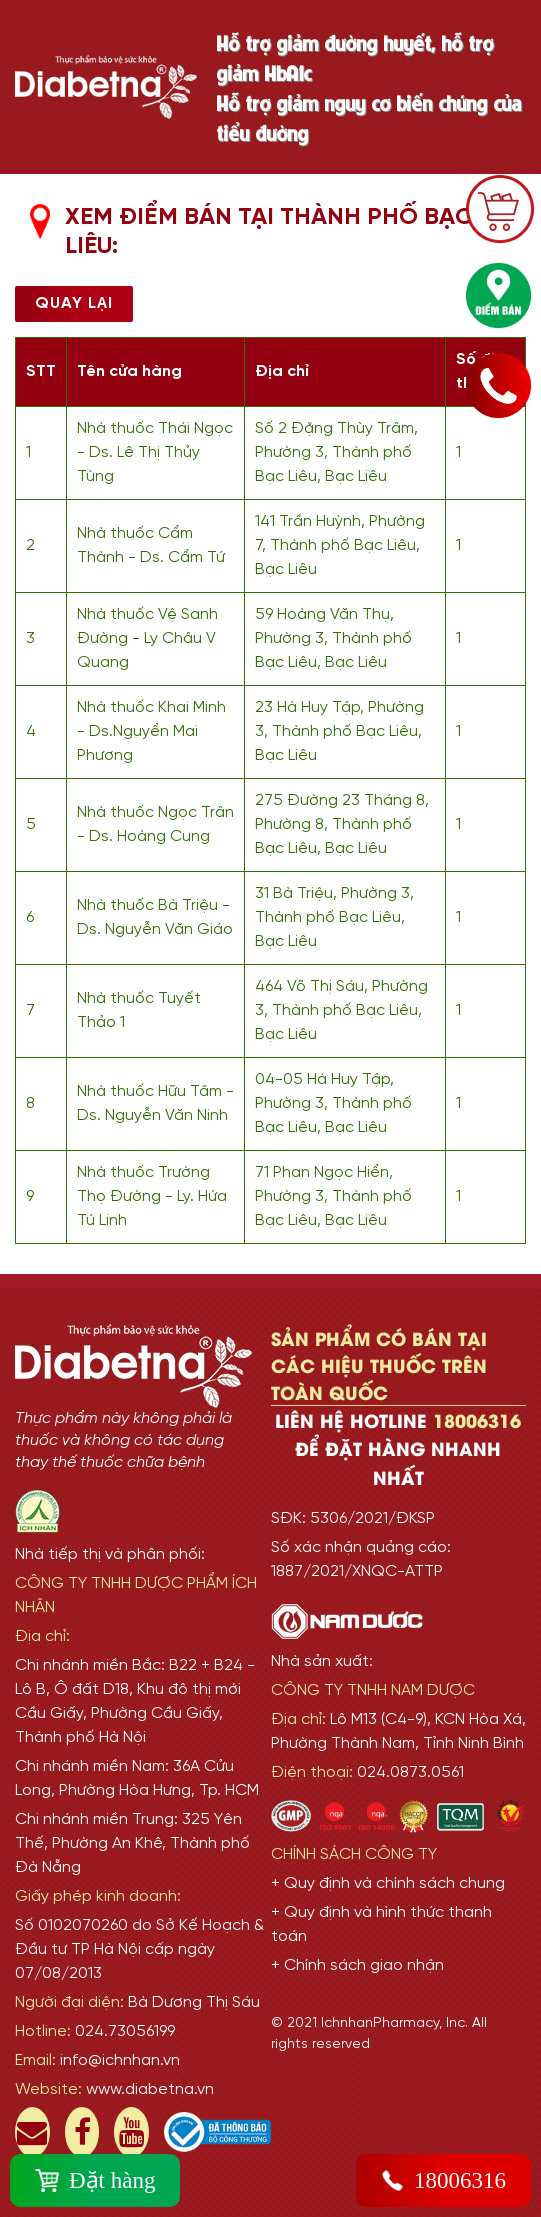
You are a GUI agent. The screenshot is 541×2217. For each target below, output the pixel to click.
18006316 (443, 2180)
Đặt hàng (95, 2180)
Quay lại (74, 303)
